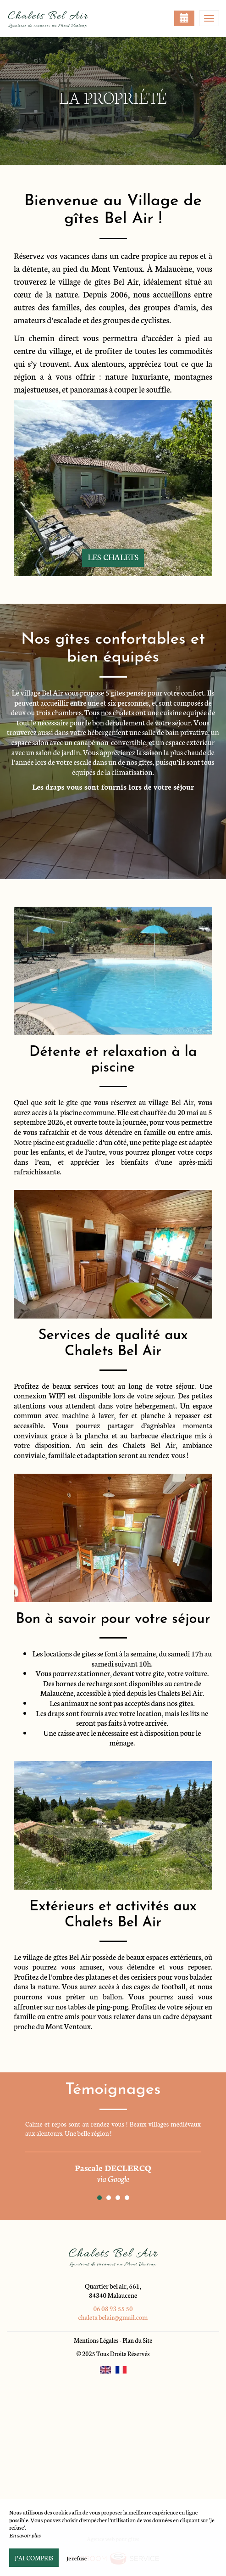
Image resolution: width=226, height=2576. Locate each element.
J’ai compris (34, 2557)
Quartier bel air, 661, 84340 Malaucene (113, 2290)
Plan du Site (137, 2340)
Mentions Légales (96, 2340)
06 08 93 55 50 (112, 2308)
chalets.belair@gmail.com (113, 2317)
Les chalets (113, 556)
